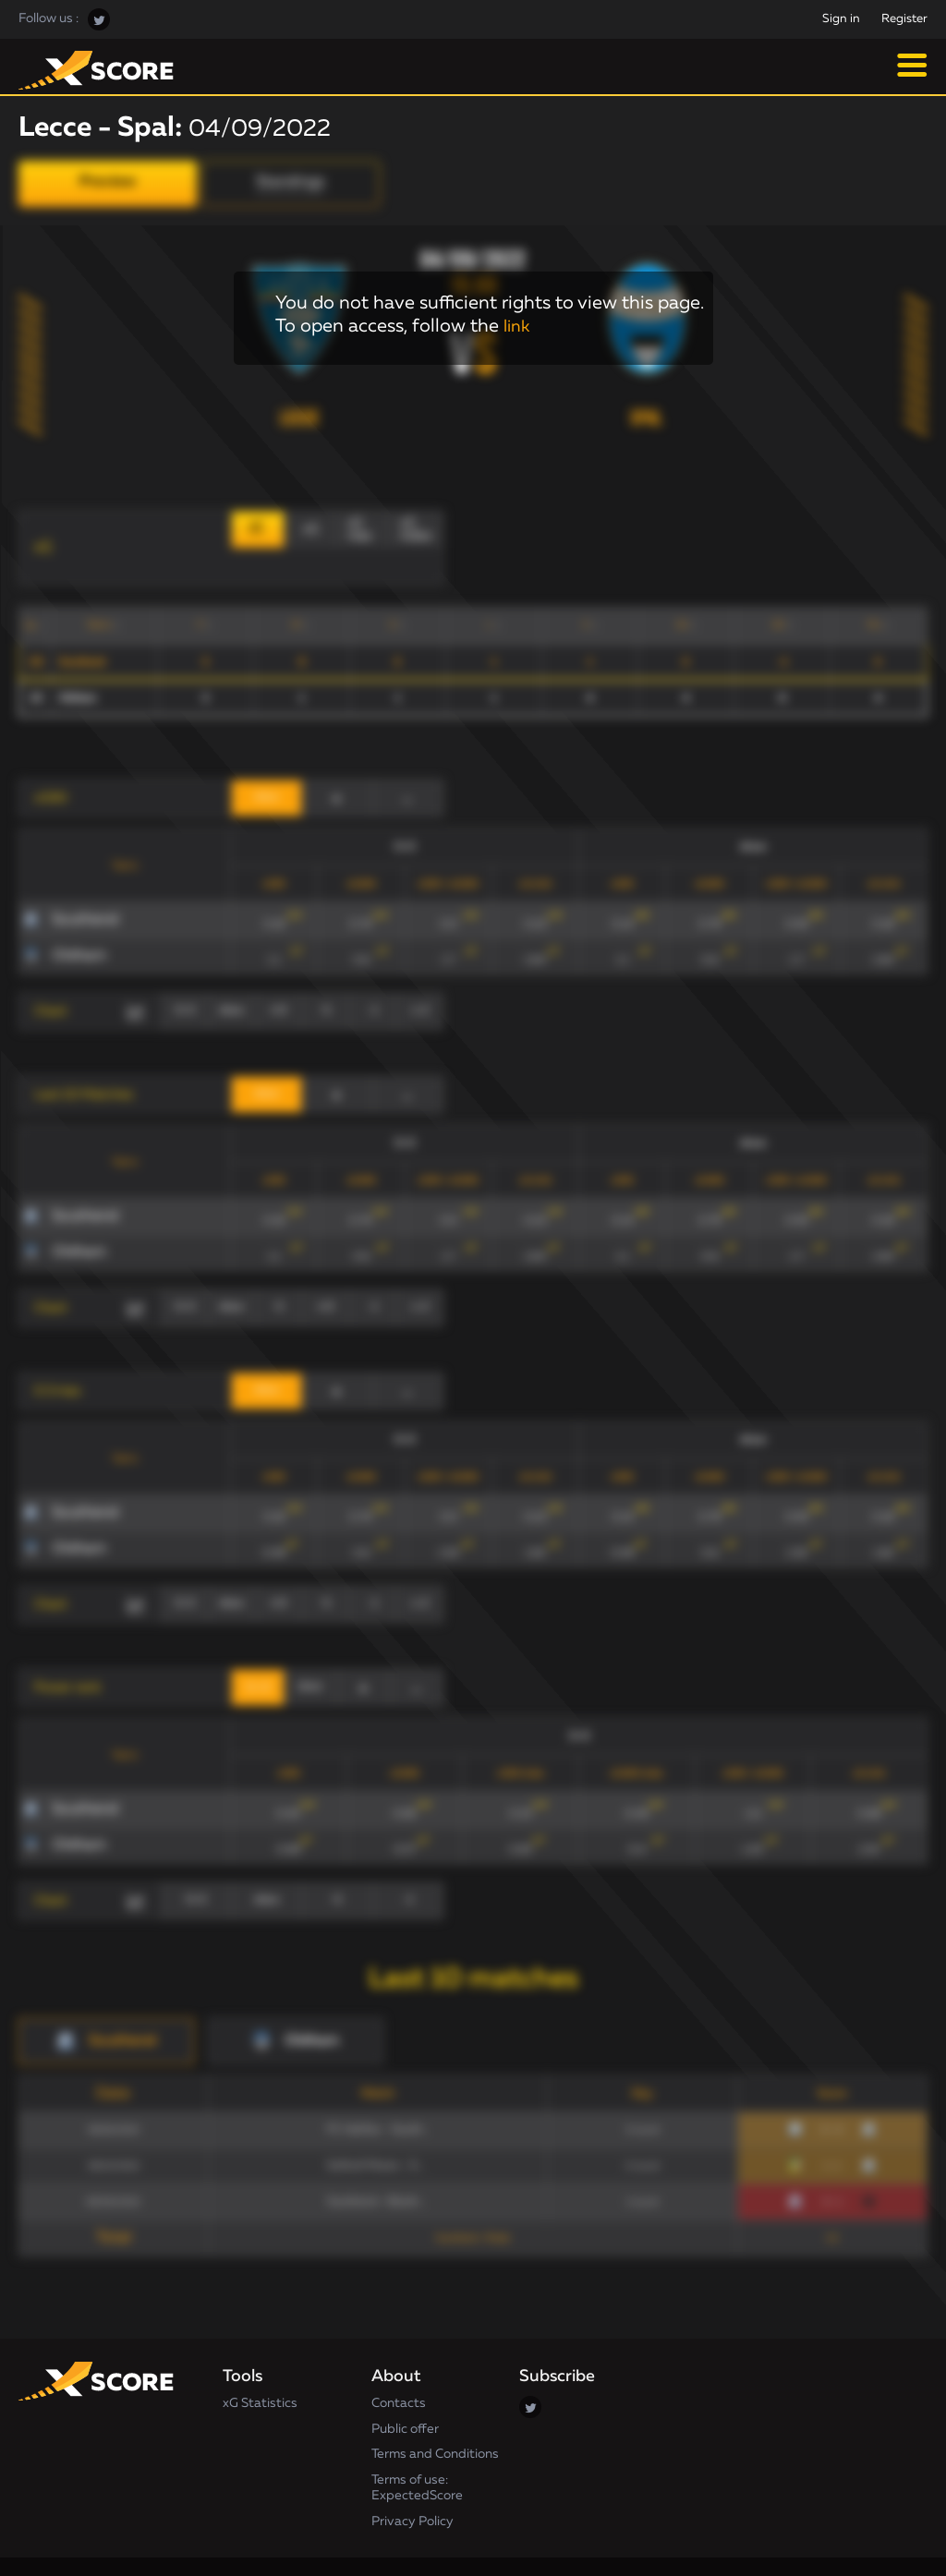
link (518, 326)
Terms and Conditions (435, 2417)
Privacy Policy (412, 2484)
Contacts (398, 2366)
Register (904, 19)
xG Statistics (260, 2366)
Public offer (405, 2392)
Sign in (841, 19)
